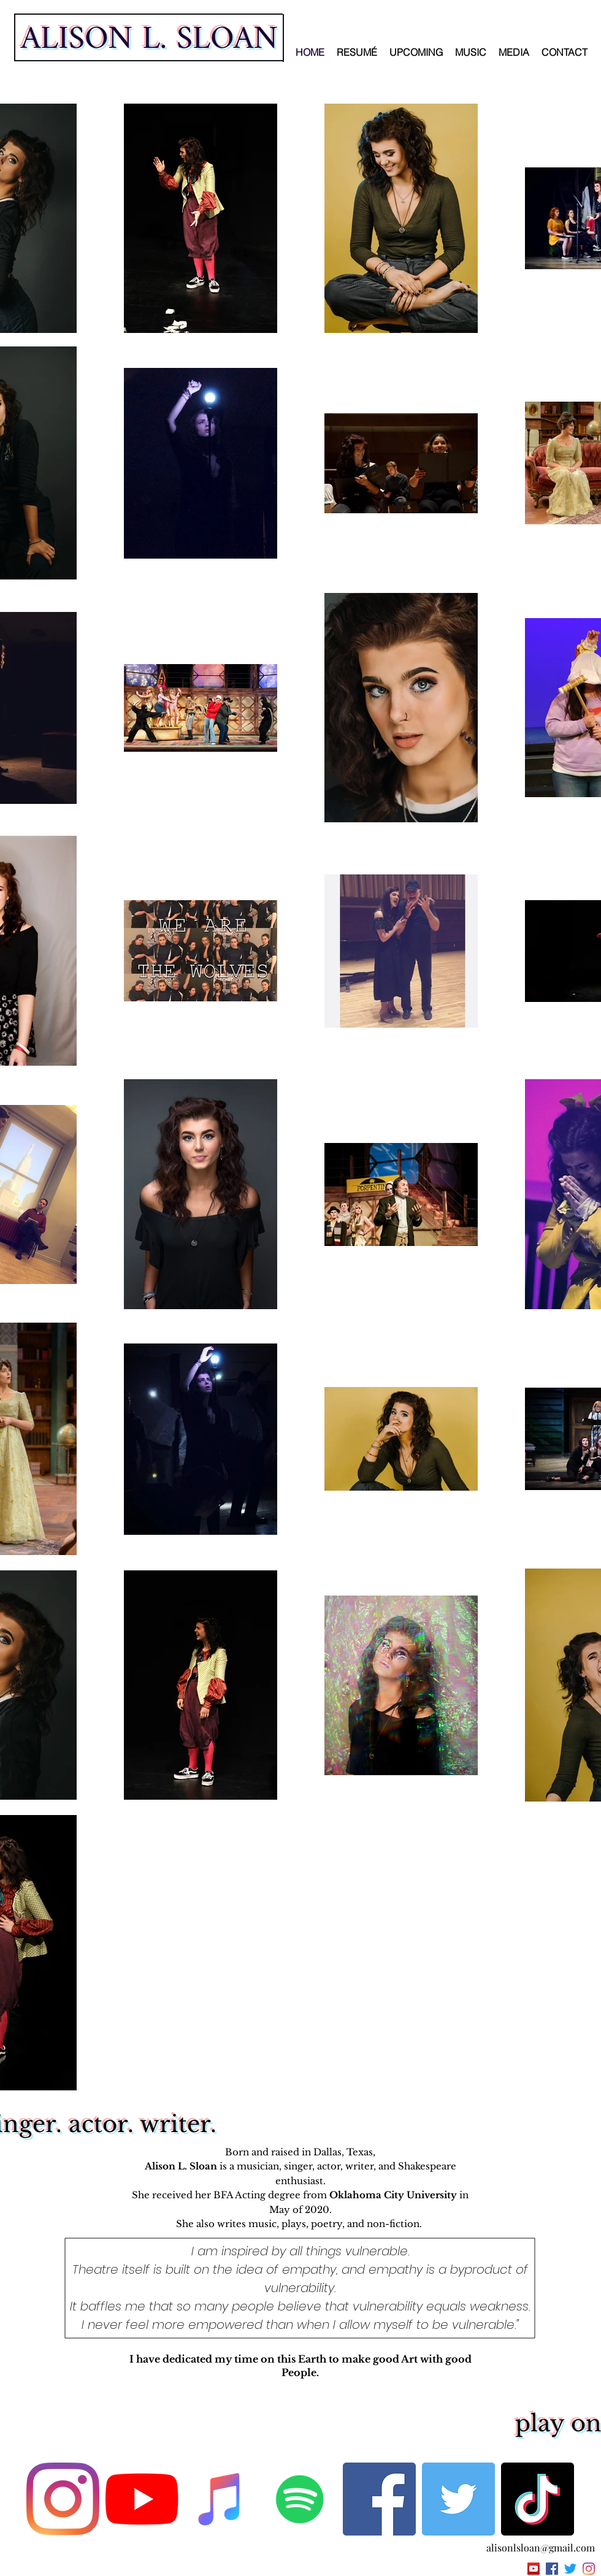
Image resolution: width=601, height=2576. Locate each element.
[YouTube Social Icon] (533, 2569)
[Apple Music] (221, 2499)
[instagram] (589, 2569)
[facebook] (552, 2569)
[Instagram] (62, 2499)
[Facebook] (379, 2499)
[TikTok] (537, 2499)
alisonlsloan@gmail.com (540, 2547)
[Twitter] (458, 2499)
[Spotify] (300, 2499)
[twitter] (570, 2569)
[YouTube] (141, 2499)
